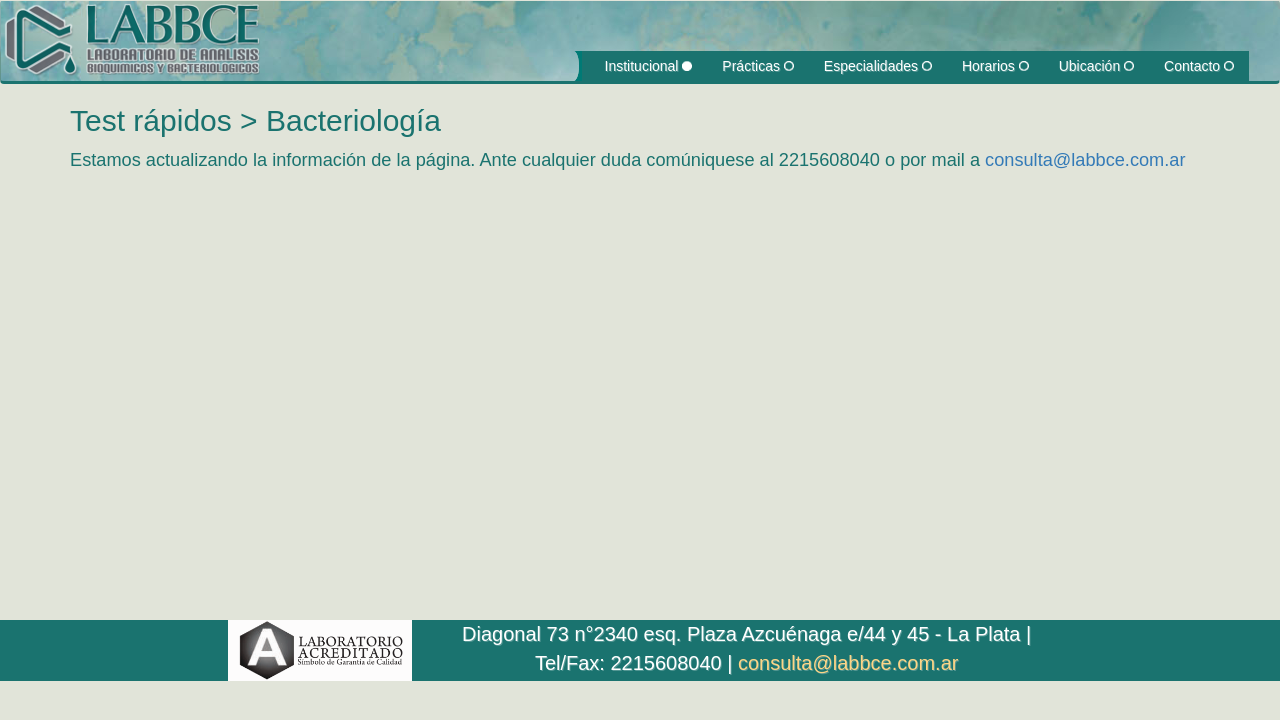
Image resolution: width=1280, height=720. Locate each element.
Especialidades (878, 66)
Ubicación (1096, 66)
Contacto (1199, 66)
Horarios (995, 66)
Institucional (649, 66)
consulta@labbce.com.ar (1085, 160)
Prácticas (757, 66)
